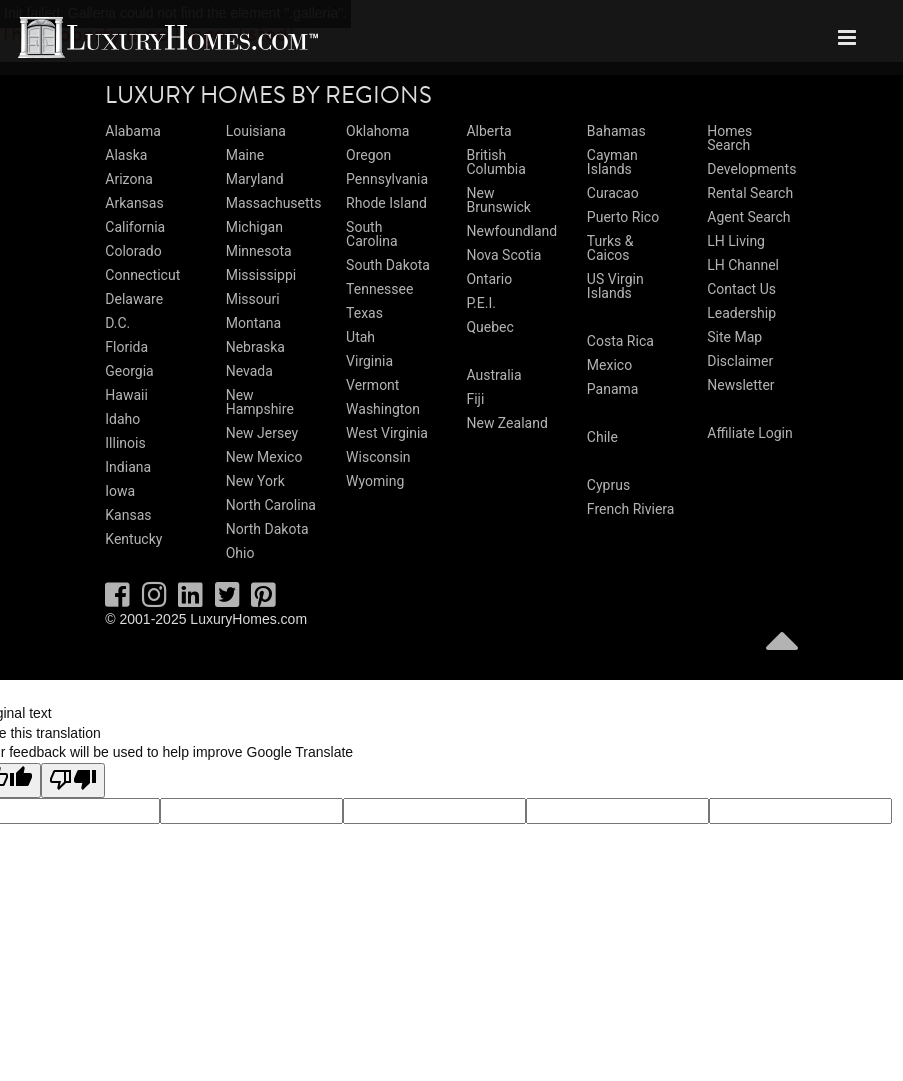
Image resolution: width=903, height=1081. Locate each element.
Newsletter (740, 385)
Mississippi (261, 275)
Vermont (372, 385)
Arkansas (134, 203)
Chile (602, 437)
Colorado (133, 251)
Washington (383, 409)
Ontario (489, 279)
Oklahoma (377, 131)
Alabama (133, 131)
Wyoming (375, 481)
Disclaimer (740, 361)
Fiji (475, 399)
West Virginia (387, 433)
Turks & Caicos (610, 248)
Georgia (129, 371)
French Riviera (631, 509)
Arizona (128, 179)
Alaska (126, 155)
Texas (364, 313)
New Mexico (264, 457)
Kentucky (133, 539)
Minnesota (259, 251)
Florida (126, 347)
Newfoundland (511, 231)
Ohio (240, 553)
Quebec (489, 327)
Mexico (609, 365)
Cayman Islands (612, 162)
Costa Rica (620, 341)
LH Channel (743, 265)
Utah (360, 337)
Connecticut (142, 275)
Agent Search (748, 217)
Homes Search (729, 138)
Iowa (120, 491)
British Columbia (495, 162)
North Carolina (271, 505)
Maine (245, 155)
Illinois (125, 443)
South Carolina (371, 234)
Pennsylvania (387, 179)
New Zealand (506, 423)
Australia (493, 375)
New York (255, 481)
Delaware (134, 299)
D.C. (117, 323)
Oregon (368, 155)
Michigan (254, 227)
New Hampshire (260, 402)
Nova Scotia (503, 255)
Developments (751, 169)
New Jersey (262, 433)
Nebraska (255, 347)
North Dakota (267, 529)
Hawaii (126, 395)
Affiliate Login (750, 433)
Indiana (128, 467)
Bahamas (616, 131)
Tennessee (379, 289)
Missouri (253, 299)
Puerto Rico (623, 217)
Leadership (741, 313)
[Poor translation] (73, 781)
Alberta (488, 131)
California (135, 227)
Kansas (128, 515)
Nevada (249, 371)
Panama (613, 389)
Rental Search (750, 193)
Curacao (613, 193)
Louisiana (256, 131)
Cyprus (608, 485)
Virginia (369, 361)
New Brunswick (498, 200)
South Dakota (388, 265)
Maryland (255, 179)
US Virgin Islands (615, 286)
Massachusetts (274, 203)
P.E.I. (480, 303)
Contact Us (741, 289)
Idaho (122, 419)
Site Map (734, 337)
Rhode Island (386, 203)
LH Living (736, 241)
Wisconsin (378, 457)
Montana (253, 323)
